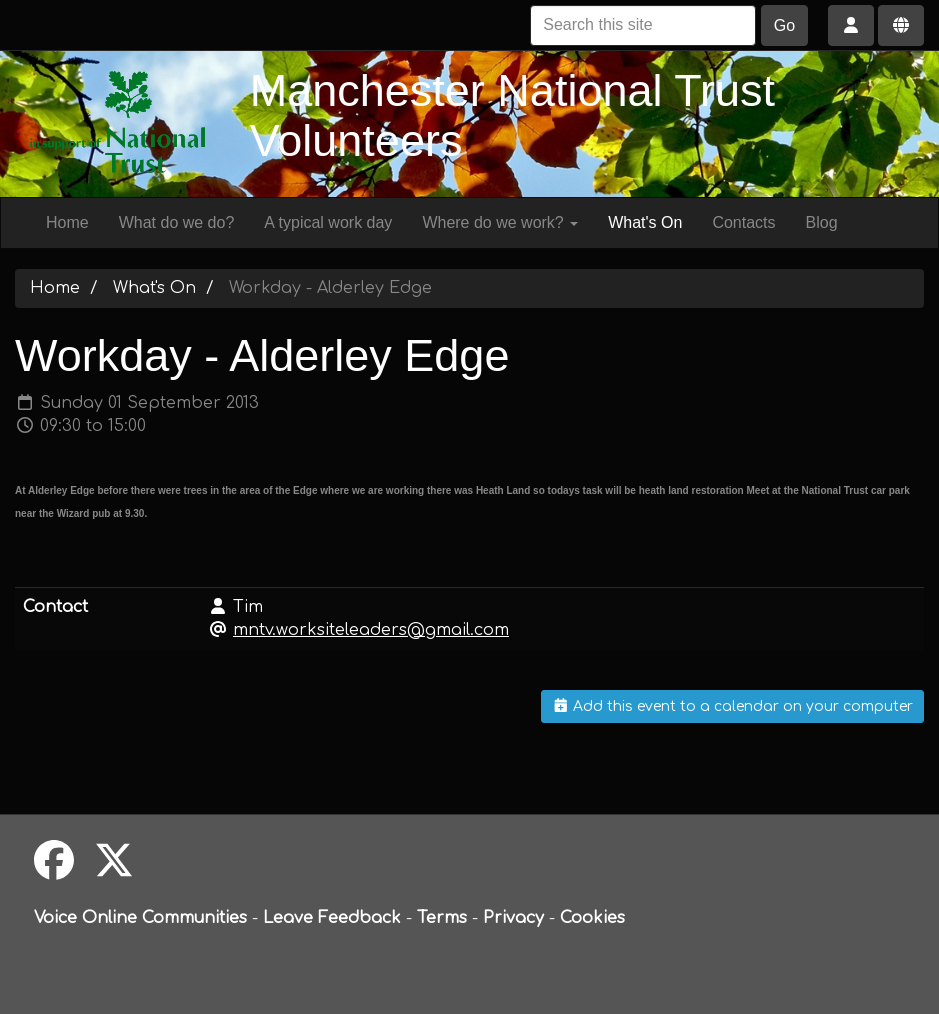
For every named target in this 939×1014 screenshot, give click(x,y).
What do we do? (177, 222)
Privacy (513, 918)
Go (784, 25)
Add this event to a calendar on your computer (733, 706)
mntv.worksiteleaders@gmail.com (371, 630)
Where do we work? (500, 222)
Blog (822, 222)
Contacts (743, 222)
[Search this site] (643, 25)
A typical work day (328, 222)
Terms (442, 918)
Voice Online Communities (140, 918)
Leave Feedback (332, 918)
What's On (645, 222)
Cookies (592, 918)
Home (67, 222)
